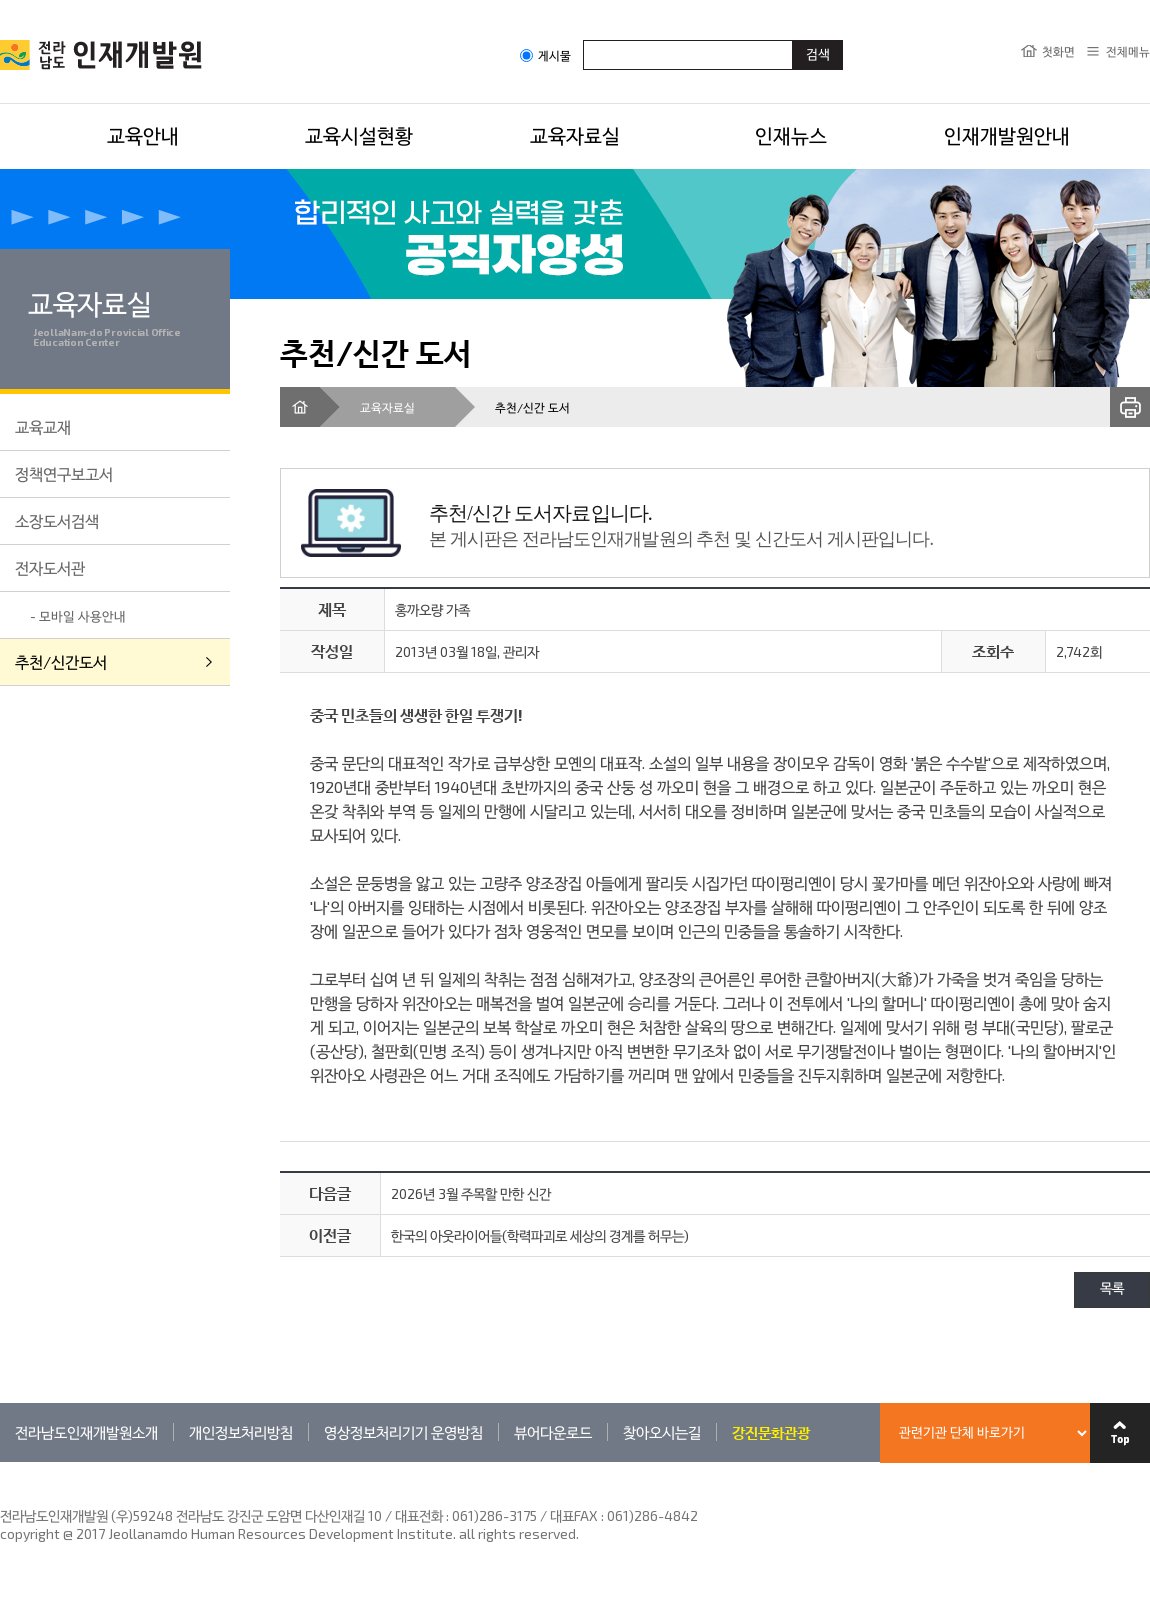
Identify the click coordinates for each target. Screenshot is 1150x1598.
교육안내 (143, 135)
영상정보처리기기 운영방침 (403, 1432)
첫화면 (1058, 51)
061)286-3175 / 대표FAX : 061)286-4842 (575, 1515)
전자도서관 (50, 567)
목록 (1112, 1289)
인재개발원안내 (1007, 135)
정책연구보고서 (64, 473)
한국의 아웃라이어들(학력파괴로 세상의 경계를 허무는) (540, 1235)
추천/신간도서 (61, 661)
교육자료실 (575, 135)
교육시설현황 (359, 135)
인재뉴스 (791, 135)
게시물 (545, 55)
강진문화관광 (771, 1432)
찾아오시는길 (662, 1432)
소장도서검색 (57, 520)
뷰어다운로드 (553, 1432)
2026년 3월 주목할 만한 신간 (471, 1193)
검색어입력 (583, 39)
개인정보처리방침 (241, 1432)
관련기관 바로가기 (0, 1461)
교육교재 (43, 426)
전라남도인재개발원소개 (86, 1432)
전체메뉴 (1128, 51)
